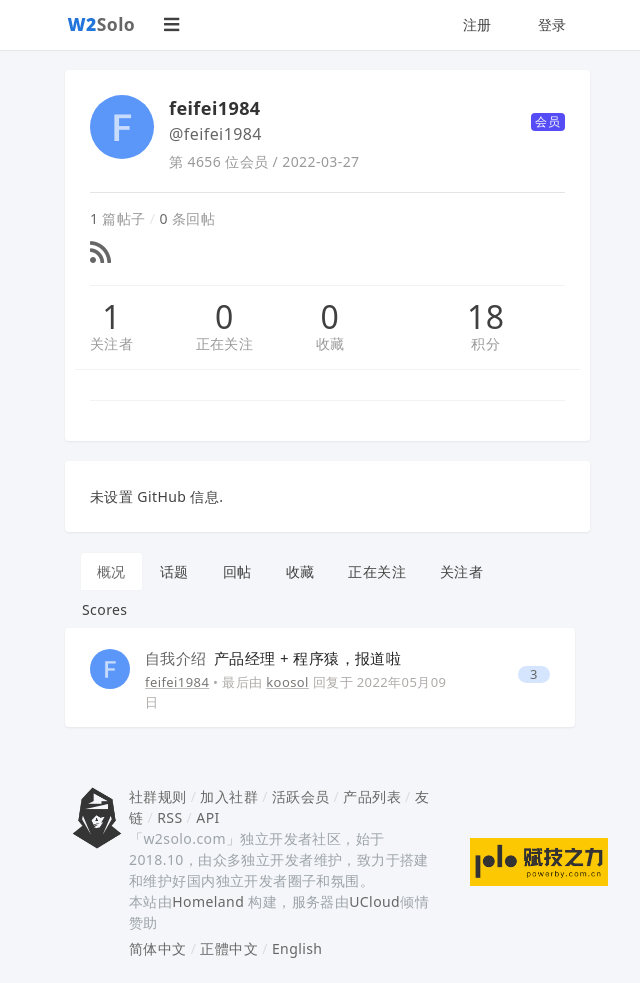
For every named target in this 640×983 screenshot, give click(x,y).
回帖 (237, 571)
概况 (111, 571)
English (297, 948)
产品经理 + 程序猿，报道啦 (273, 658)
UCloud (374, 901)
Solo (102, 24)
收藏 (330, 343)
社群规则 (158, 796)
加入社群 (229, 796)
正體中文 (229, 948)
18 (485, 317)
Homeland (208, 901)
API (207, 817)
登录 (552, 24)
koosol (287, 682)
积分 (485, 343)
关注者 (111, 343)
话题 (174, 571)
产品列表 (372, 796)
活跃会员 (301, 796)
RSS (169, 817)
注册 (477, 24)
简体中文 (158, 948)
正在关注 (225, 343)
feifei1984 (177, 682)
